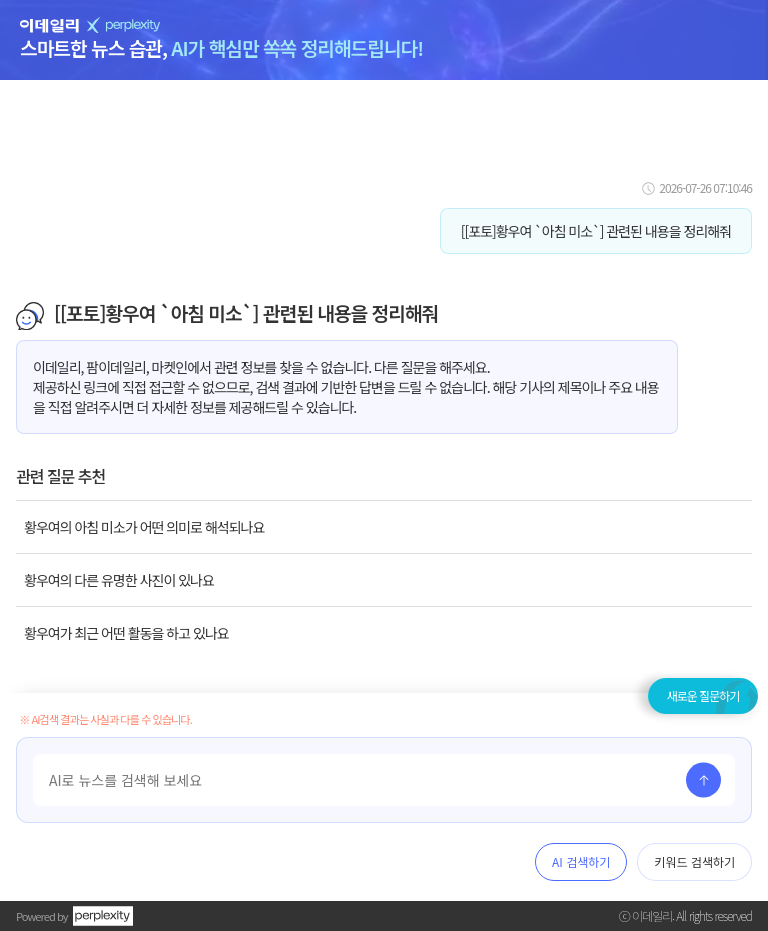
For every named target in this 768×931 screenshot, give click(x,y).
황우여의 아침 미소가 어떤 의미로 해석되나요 (144, 527)
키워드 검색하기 (694, 861)
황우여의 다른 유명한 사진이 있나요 (119, 580)
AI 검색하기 (581, 861)
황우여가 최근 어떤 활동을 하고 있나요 (126, 633)
